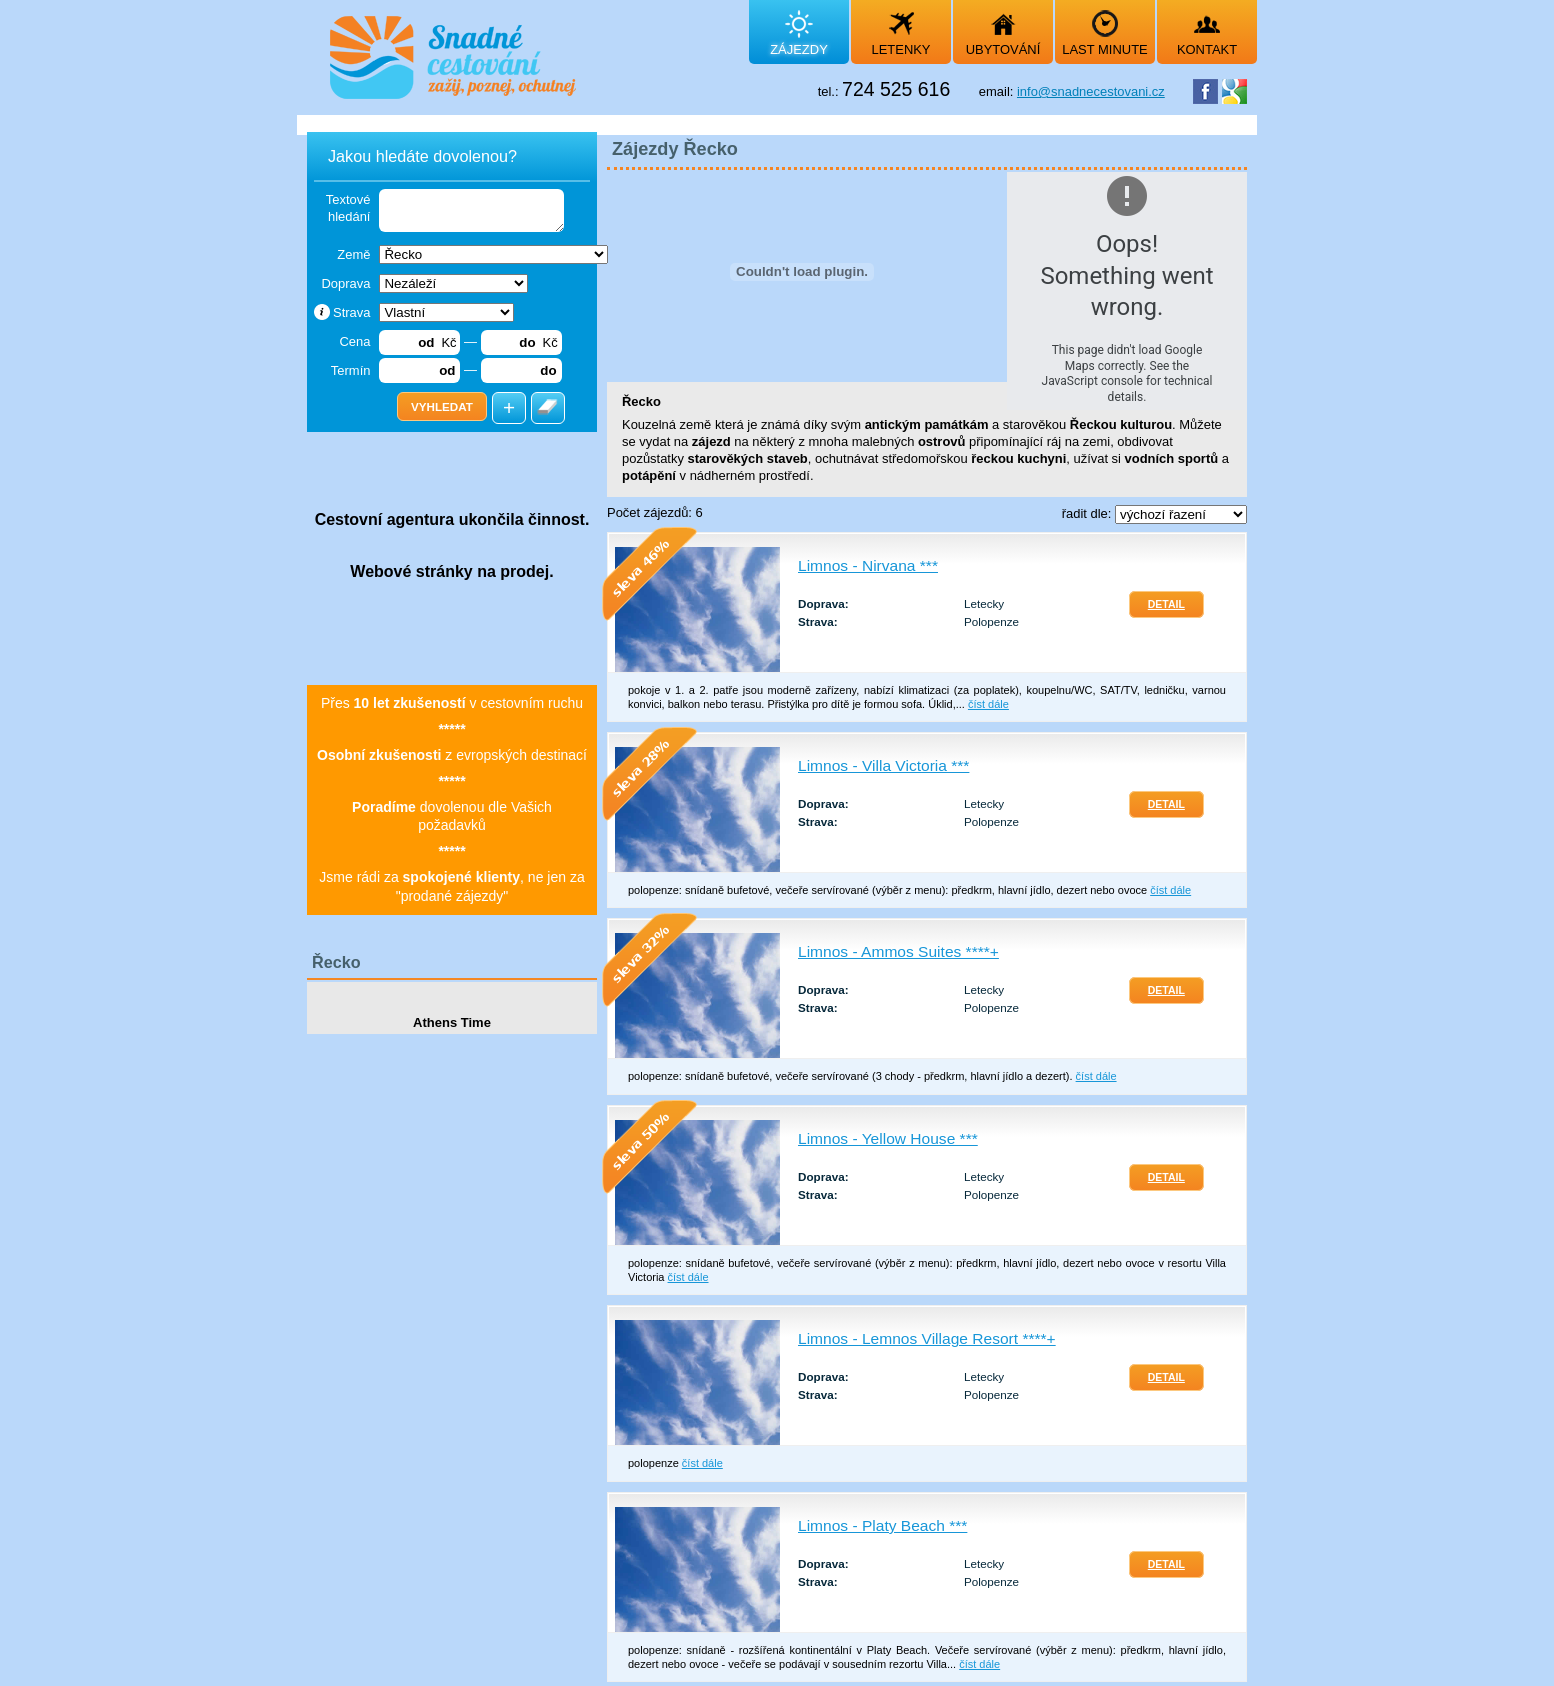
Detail (1166, 604)
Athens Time (452, 1022)
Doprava (345, 283)
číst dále (988, 704)
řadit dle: (1088, 513)
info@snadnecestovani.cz (1091, 91)
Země (353, 254)
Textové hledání (348, 208)
